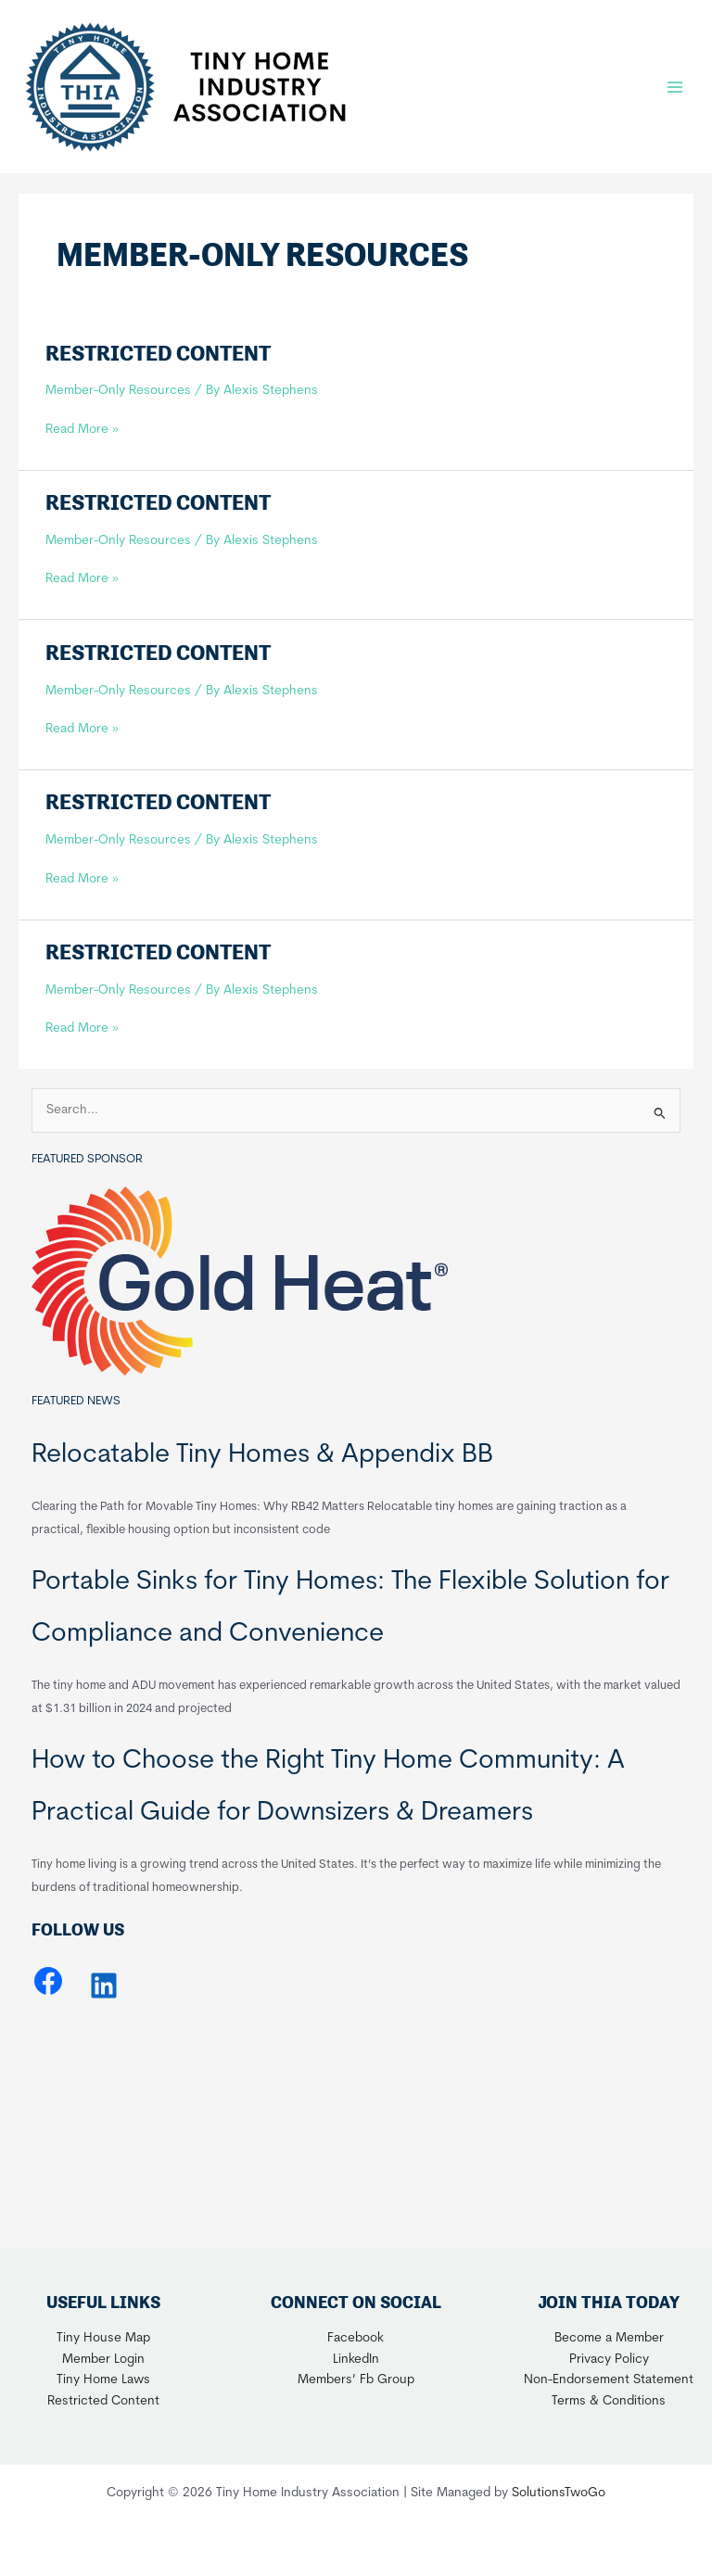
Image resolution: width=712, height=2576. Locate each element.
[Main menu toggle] (675, 87)
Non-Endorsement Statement (608, 2380)
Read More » (82, 430)
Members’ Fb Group (356, 2380)
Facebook (355, 2338)
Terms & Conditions (609, 2401)
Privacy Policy (609, 2360)
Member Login (103, 2360)
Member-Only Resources (118, 391)
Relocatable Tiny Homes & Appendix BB (262, 1455)
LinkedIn (356, 2360)
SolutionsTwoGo (558, 2493)
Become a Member (609, 2338)
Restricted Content (158, 353)
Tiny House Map (103, 2338)
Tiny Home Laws (103, 2380)
